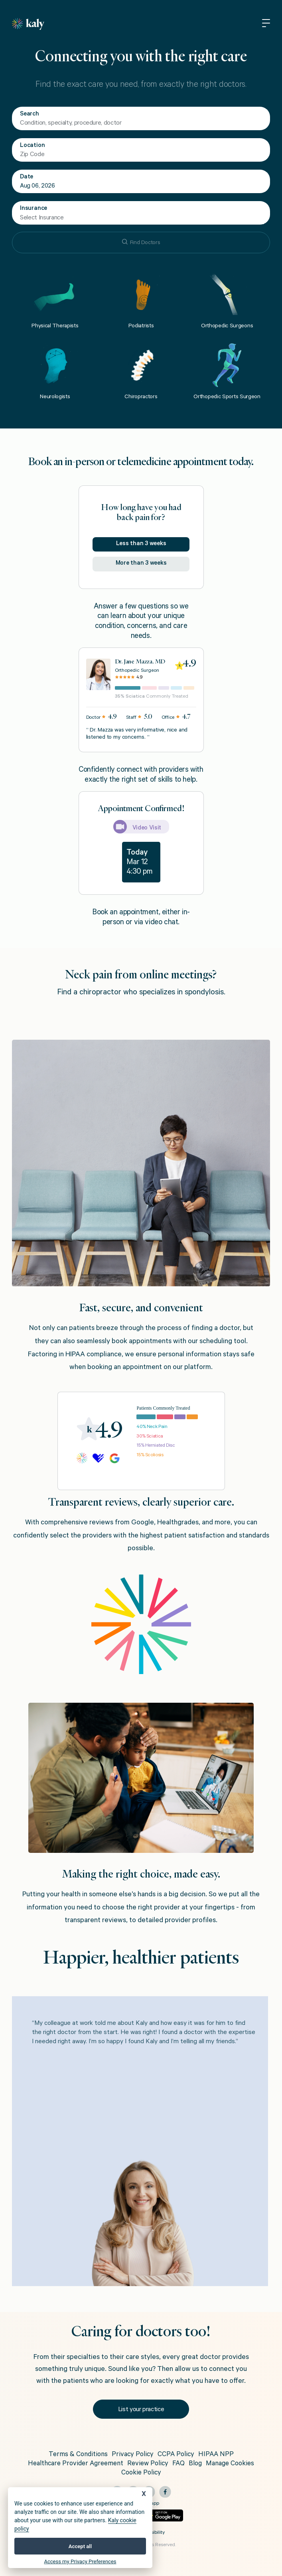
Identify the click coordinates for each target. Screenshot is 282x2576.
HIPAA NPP (216, 2455)
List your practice (141, 2410)
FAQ (178, 2464)
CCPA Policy (176, 2455)
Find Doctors (141, 243)
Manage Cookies (230, 2464)
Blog (195, 2464)
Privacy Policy (133, 2455)
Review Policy (147, 2464)
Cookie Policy (141, 2473)
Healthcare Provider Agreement (75, 2464)
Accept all (80, 2546)
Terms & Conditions (78, 2455)
